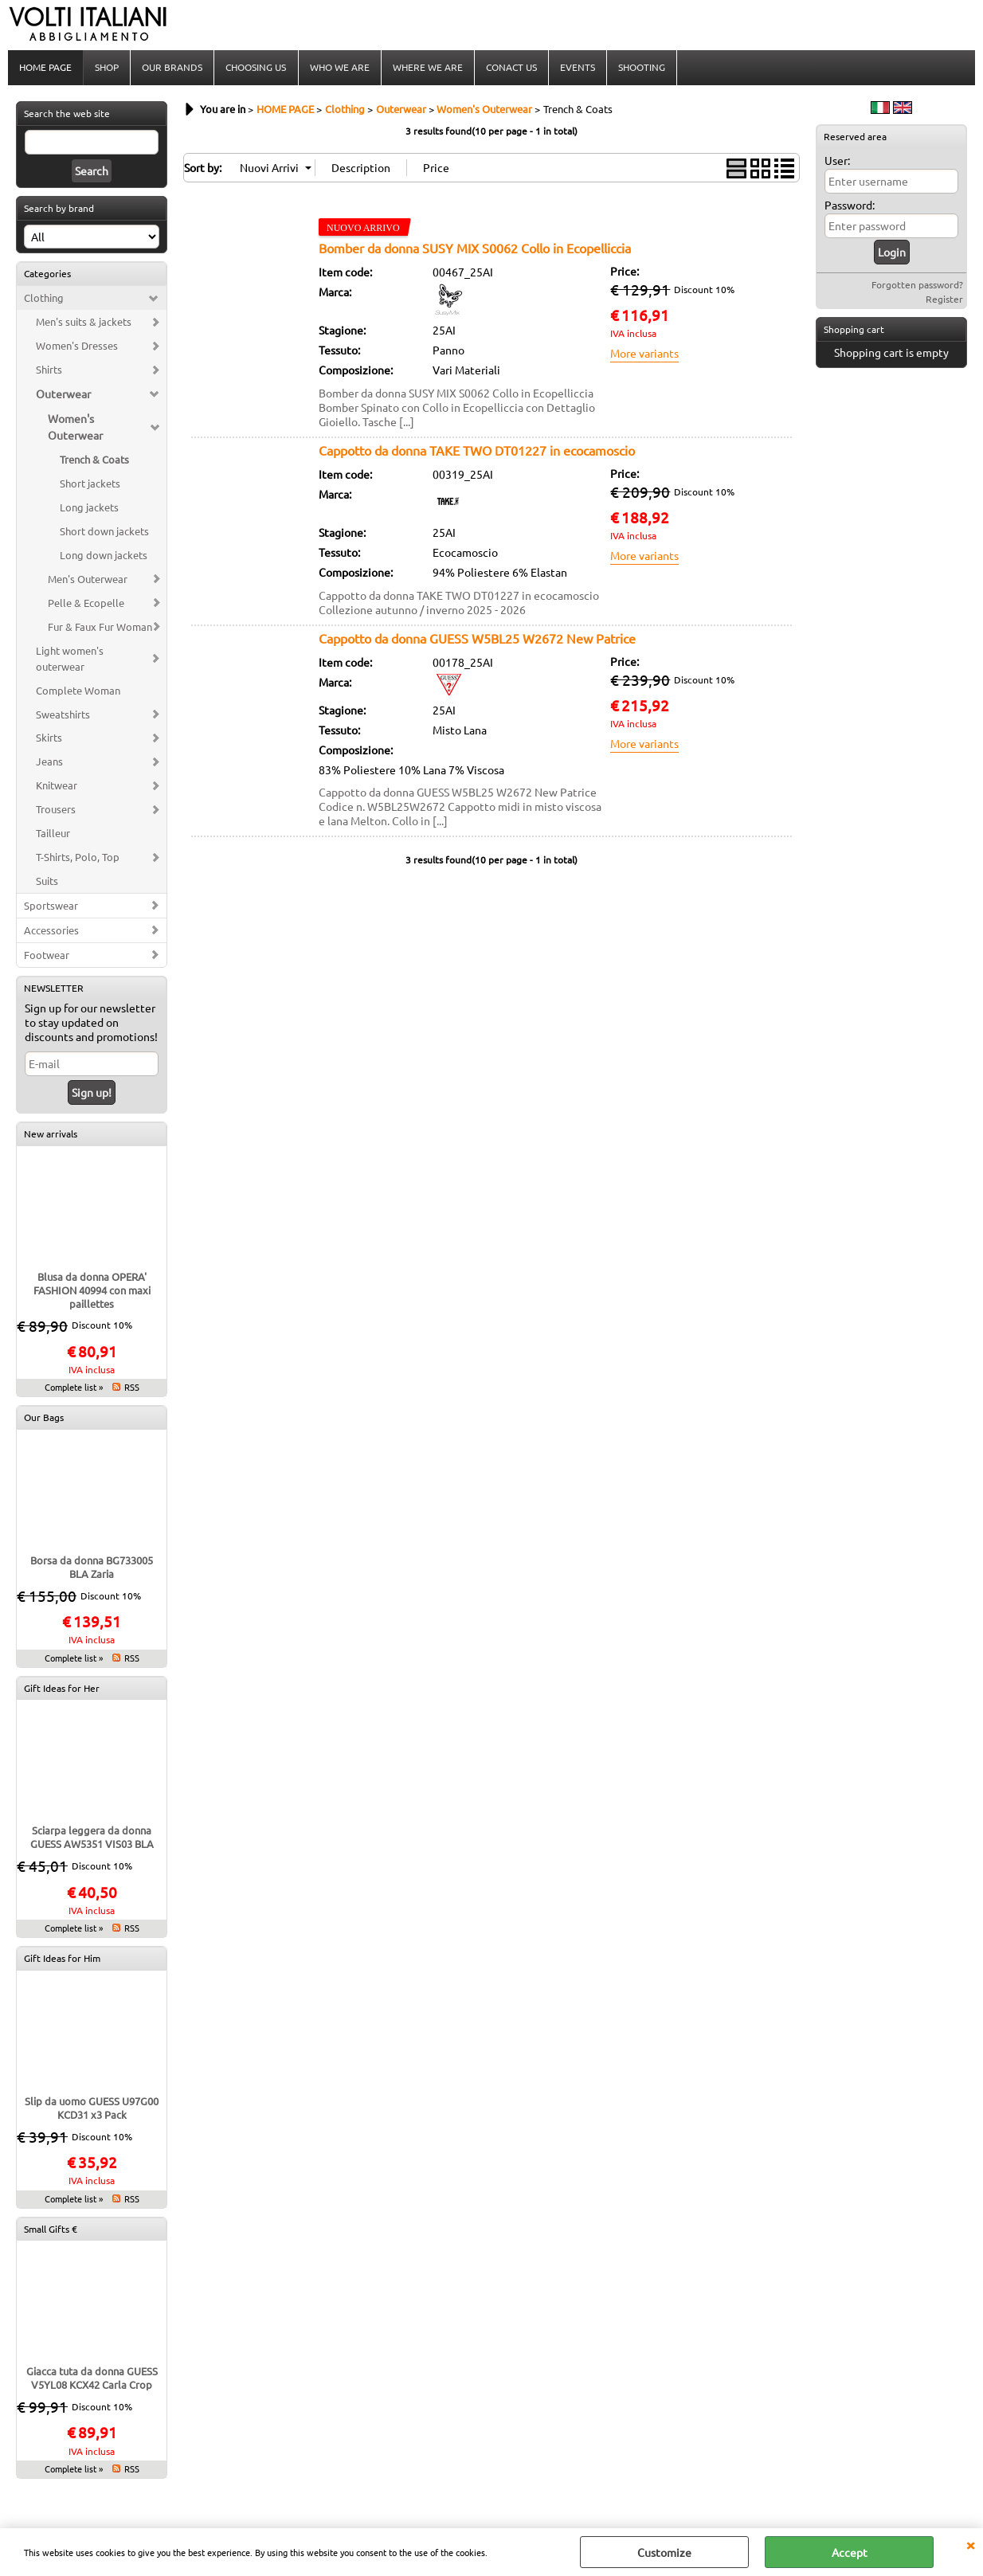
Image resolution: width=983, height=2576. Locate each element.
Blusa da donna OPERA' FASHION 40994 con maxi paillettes (92, 1291)
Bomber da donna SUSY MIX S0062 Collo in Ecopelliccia (475, 249)
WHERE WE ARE (427, 67)
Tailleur (53, 834)
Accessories (51, 931)
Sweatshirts (63, 715)
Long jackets (89, 508)
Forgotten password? (917, 286)
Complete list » (74, 1388)
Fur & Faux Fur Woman (100, 628)
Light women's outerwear (70, 660)
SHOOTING (640, 67)
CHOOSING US (255, 67)
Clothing (44, 299)
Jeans (49, 762)
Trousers (56, 810)
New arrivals (50, 1135)
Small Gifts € (50, 2230)
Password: (849, 206)
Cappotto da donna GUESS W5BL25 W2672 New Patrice (477, 640)
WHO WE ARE (339, 67)
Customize (664, 2552)
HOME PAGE (45, 67)
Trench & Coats (94, 461)
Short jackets (90, 484)
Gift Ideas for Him (62, 1959)
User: (837, 162)
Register (944, 300)
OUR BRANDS (172, 67)
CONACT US (510, 67)
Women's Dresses (77, 347)
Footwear (46, 956)
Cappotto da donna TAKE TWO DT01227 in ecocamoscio (477, 452)
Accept (849, 2552)
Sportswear (51, 907)
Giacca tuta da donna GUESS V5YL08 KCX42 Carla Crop (92, 2379)
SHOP (107, 67)
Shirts (49, 371)
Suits (47, 882)
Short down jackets (104, 532)
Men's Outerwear (87, 580)
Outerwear (63, 395)
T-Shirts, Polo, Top (77, 858)
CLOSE (970, 2544)
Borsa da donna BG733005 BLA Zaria (91, 1568)
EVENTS (576, 67)
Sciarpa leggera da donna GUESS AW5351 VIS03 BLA (92, 1838)
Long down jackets (103, 556)
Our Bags (44, 1418)
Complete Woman (78, 692)
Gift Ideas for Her (62, 1689)
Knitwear (56, 786)
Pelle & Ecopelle (86, 604)
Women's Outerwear (75, 428)
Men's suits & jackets (83, 323)
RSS (131, 1388)
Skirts (49, 739)
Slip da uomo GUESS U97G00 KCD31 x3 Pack (92, 2109)
